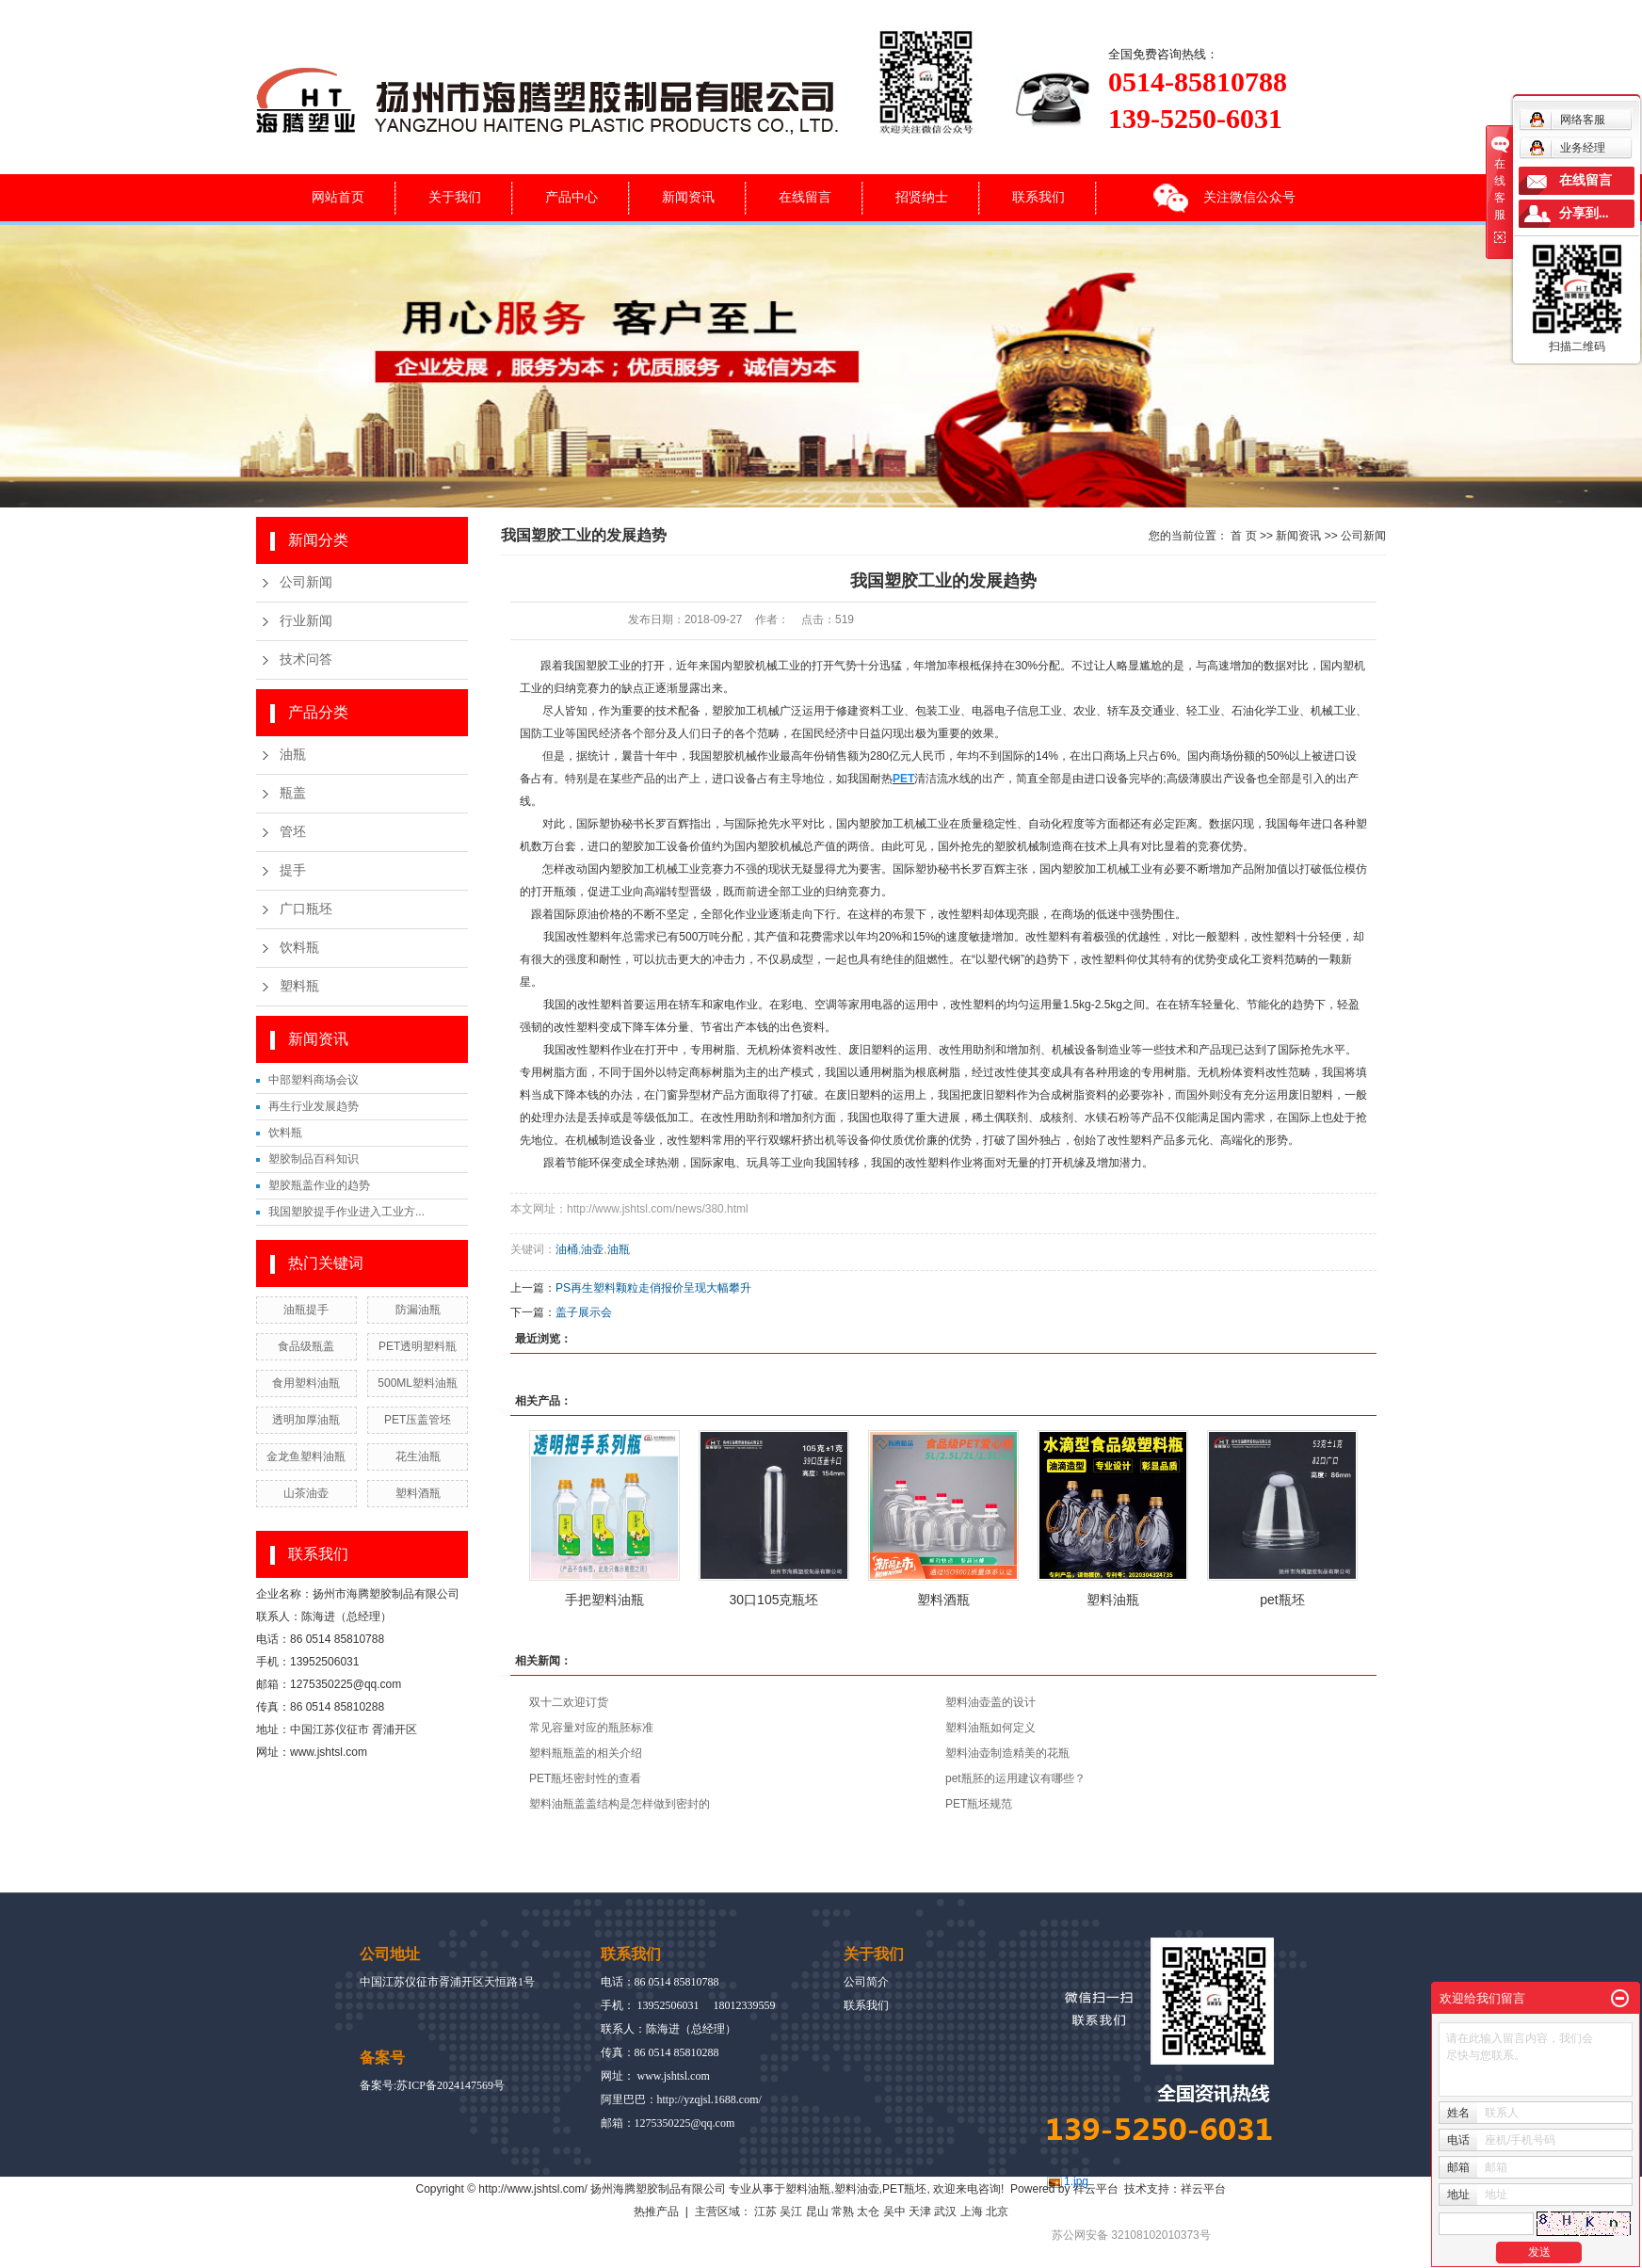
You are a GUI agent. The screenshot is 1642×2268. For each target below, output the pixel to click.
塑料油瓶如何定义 (990, 1727)
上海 (971, 2211)
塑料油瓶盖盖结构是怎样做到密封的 (619, 1803)
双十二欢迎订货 (568, 1702)
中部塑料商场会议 (313, 1079)
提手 (293, 870)
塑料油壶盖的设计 (990, 1702)
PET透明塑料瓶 (417, 1346)
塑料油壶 (856, 2189)
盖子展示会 (583, 1312)
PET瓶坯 (904, 2189)
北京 (997, 2211)
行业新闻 (306, 621)
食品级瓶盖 (306, 1346)
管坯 (293, 832)
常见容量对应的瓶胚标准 (591, 1727)
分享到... (1584, 213)
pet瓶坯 (1282, 1599)
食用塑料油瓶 (306, 1383)
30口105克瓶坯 (774, 1599)
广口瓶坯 (306, 909)
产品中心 (571, 196)
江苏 (765, 2211)
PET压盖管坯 (417, 1419)
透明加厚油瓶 (306, 1419)
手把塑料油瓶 (604, 1599)
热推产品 (656, 2211)
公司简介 (866, 1981)
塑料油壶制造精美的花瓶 (1007, 1753)
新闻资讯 (688, 196)
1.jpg (1076, 2181)
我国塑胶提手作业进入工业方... (346, 1211)
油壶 (592, 1249)
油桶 (566, 1249)
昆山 (817, 2211)
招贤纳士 (921, 196)
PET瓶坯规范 (978, 1803)
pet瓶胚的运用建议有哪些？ (1015, 1778)
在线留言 (805, 196)
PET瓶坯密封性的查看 (585, 1778)
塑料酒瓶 (418, 1493)
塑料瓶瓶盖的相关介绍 (585, 1753)
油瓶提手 (306, 1309)
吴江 (791, 2211)
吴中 (894, 2211)
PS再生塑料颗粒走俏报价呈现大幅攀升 (653, 1288)
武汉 (945, 2211)
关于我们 (454, 196)
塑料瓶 (299, 986)
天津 (920, 2211)
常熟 (842, 2211)
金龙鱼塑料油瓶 (306, 1456)
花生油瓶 (418, 1456)
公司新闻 (306, 582)
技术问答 (306, 659)
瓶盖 (293, 793)
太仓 (868, 2211)
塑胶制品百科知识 (313, 1159)
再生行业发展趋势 (313, 1106)
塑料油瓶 (1113, 1599)
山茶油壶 (306, 1493)
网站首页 (338, 196)
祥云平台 (1096, 2189)
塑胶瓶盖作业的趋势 (319, 1185)
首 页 (1243, 535)
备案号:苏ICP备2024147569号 (432, 2085)
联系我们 (1038, 196)
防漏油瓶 (418, 1309)
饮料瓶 (299, 948)
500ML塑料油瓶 (418, 1383)
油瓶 (293, 755)
